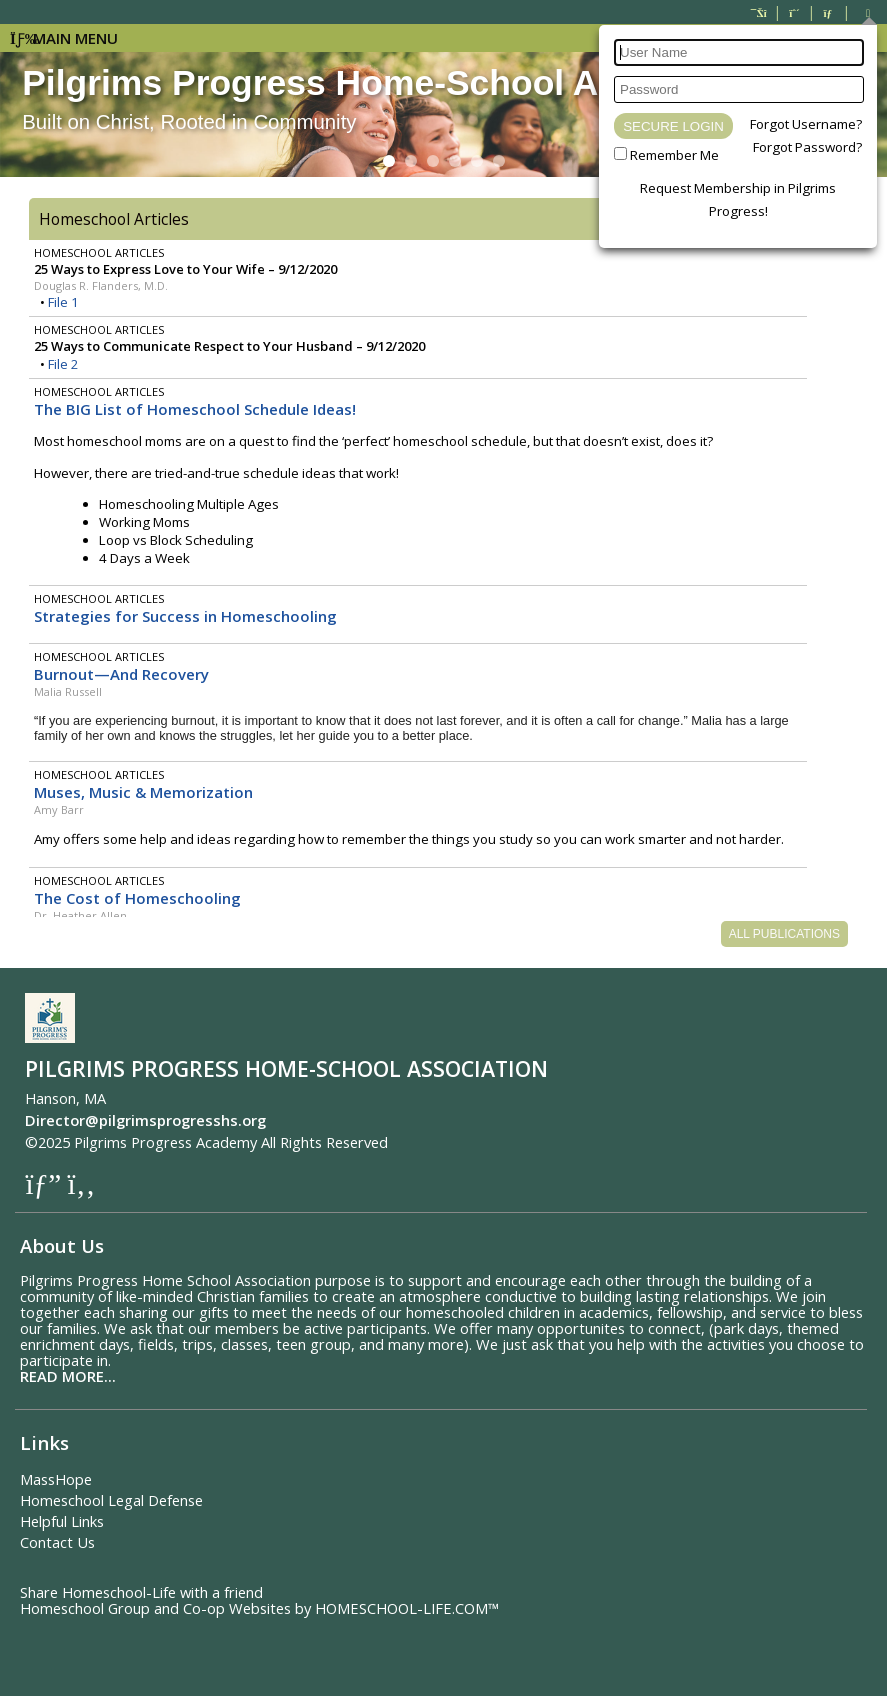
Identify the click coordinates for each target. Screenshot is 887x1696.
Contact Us (57, 1542)
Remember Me (674, 155)
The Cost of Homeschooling (137, 898)
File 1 (63, 302)
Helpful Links (62, 1521)
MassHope (56, 1479)
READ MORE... (68, 1376)
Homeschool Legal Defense (111, 1500)
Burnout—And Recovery (121, 674)
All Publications (784, 934)
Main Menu (64, 38)
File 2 (63, 364)
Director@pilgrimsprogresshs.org (145, 1120)
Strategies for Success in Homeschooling (185, 616)
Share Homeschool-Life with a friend (141, 1592)
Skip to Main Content (477, 1142)
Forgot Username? (806, 124)
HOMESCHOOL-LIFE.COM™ (407, 1608)
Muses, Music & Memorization (143, 792)
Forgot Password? (807, 147)
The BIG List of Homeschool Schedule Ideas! (195, 409)
